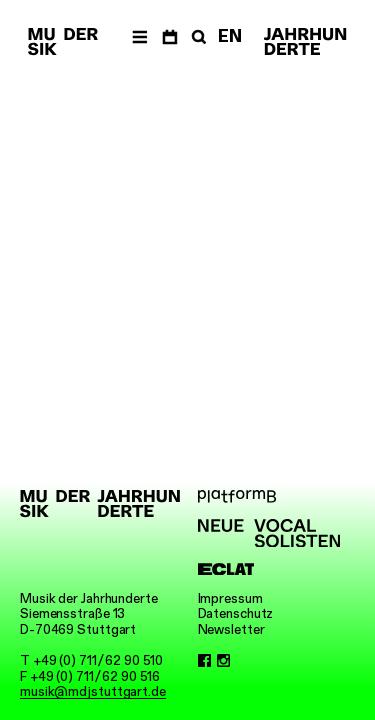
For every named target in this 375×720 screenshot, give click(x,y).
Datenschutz (236, 613)
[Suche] (197, 36)
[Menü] (139, 36)
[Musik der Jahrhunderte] (63, 42)
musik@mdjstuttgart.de (93, 691)
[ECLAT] (269, 569)
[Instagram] (223, 661)
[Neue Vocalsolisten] (269, 533)
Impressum (230, 598)
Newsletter (231, 629)
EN (230, 36)
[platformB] (269, 496)
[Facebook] (204, 661)
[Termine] (169, 36)
